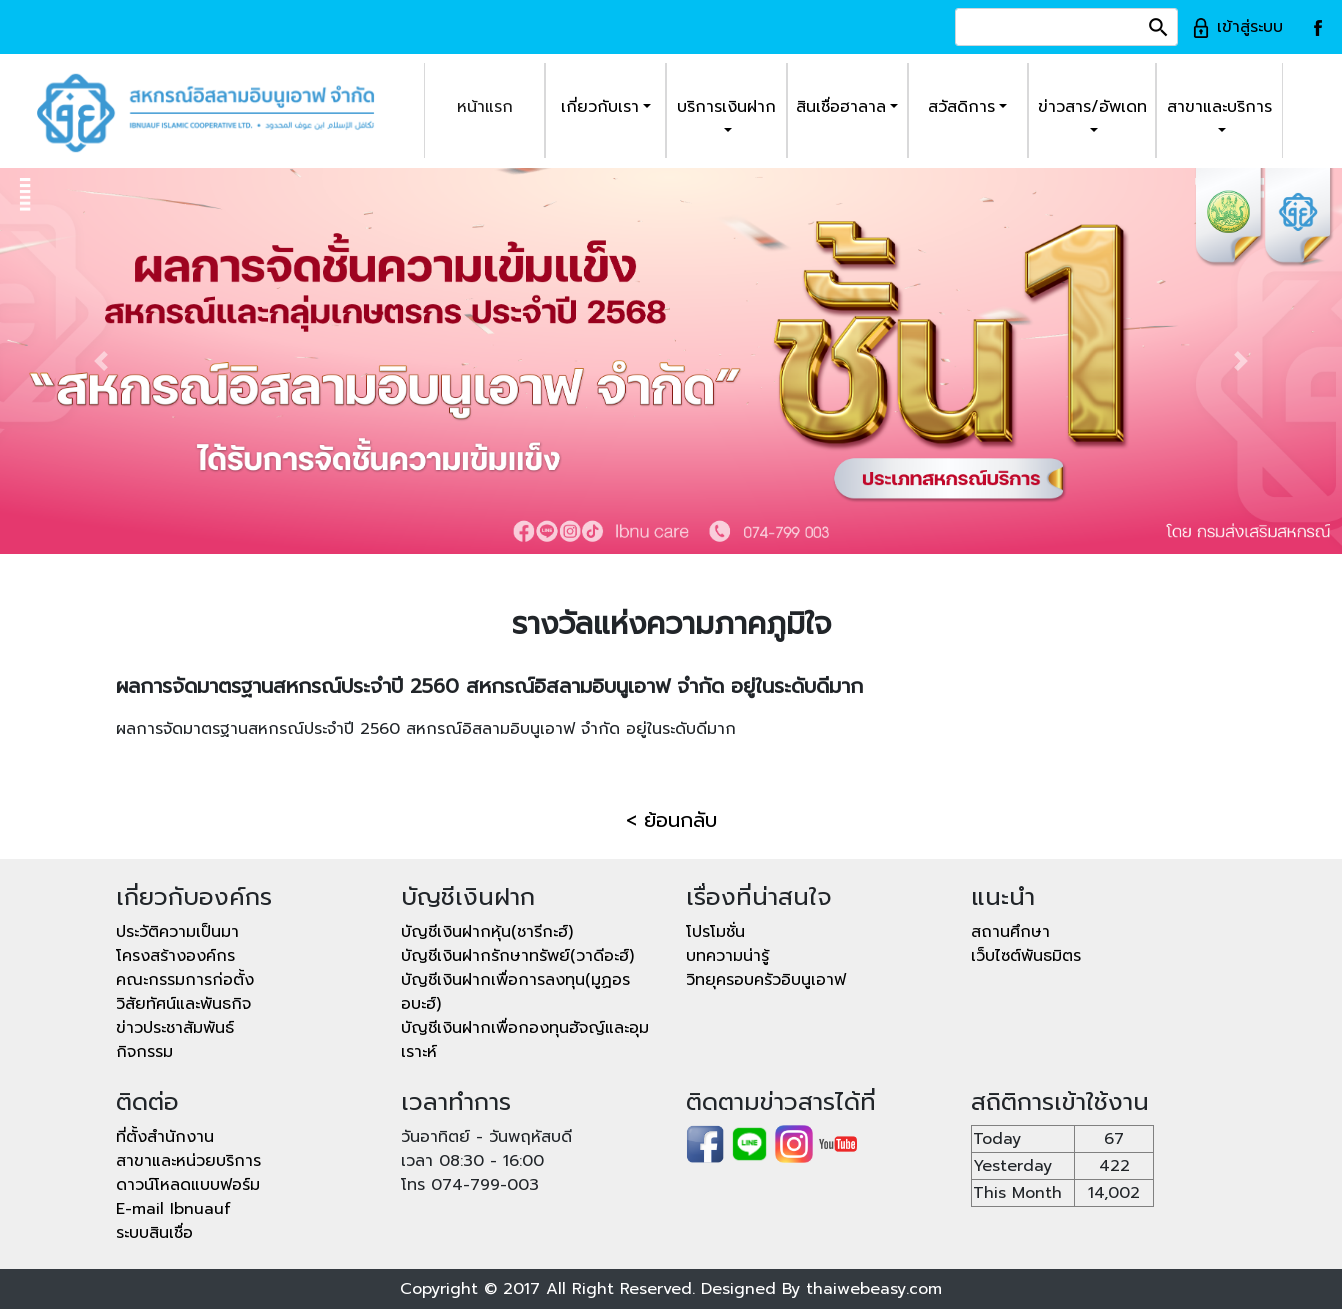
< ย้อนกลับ (671, 820)
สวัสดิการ (961, 107)
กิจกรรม (144, 1052)
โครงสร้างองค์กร (175, 956)
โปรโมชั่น (715, 932)
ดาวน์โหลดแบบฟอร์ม (188, 1185)
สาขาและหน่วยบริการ (188, 1161)
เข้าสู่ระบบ (1237, 27)
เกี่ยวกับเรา (600, 107)
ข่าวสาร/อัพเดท (1092, 107)
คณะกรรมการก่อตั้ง (185, 980)
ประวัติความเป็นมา (177, 932)
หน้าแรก (485, 107)
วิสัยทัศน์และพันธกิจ (183, 1004)
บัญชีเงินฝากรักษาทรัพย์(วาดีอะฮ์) (517, 956)
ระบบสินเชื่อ (154, 1233)
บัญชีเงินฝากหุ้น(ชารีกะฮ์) (487, 932)
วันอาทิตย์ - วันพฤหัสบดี (486, 1137)
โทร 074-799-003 (470, 1185)
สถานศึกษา (1010, 932)
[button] (100, 361)
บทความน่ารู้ (727, 956)
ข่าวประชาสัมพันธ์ (175, 1028)
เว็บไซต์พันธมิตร (1026, 956)
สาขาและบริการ (1219, 107)
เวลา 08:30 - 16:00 (472, 1161)
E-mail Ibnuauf (173, 1209)
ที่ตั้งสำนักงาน (165, 1137)
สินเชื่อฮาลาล (841, 107)
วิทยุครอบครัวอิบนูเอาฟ (766, 980)
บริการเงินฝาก (726, 107)
